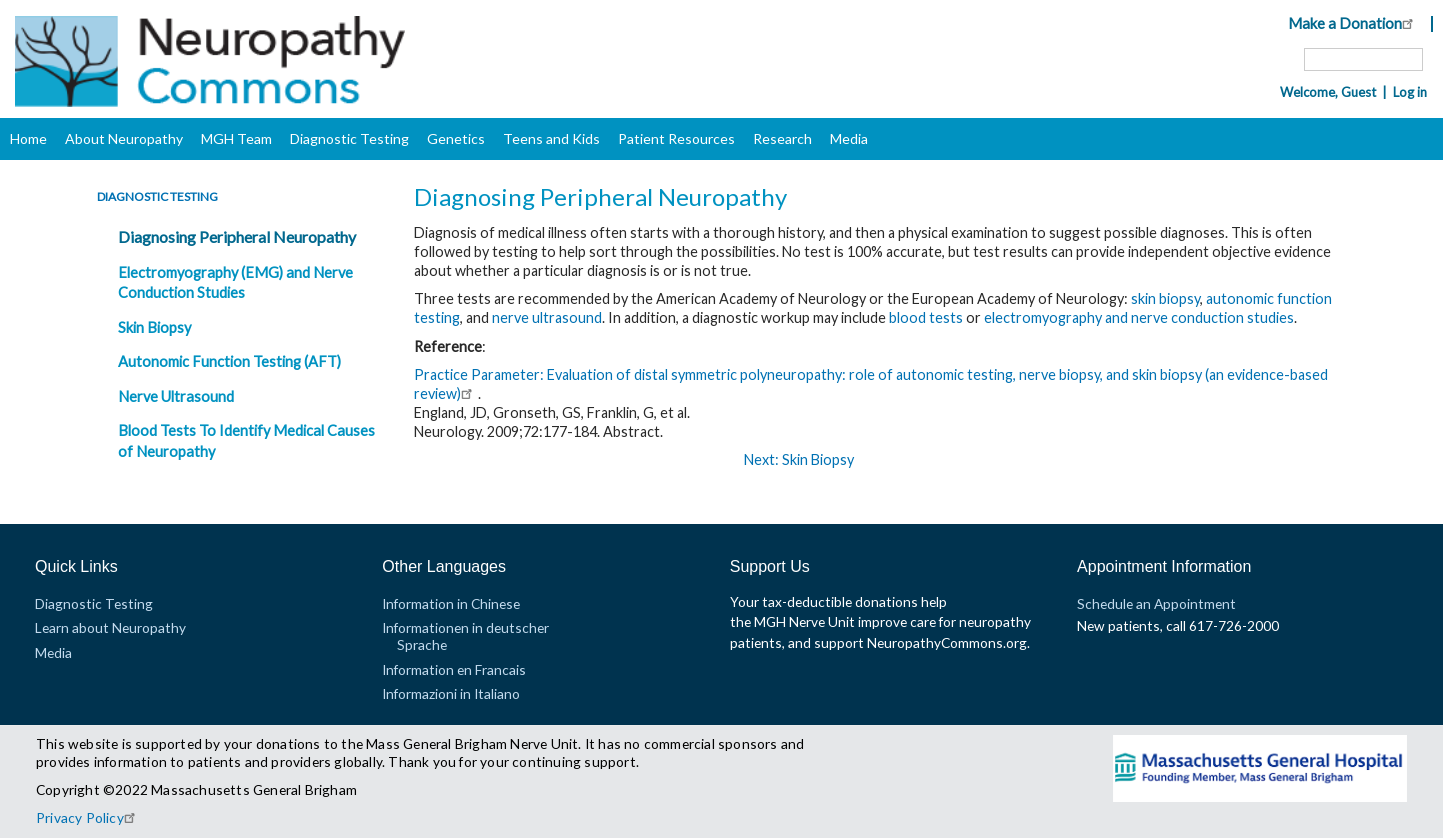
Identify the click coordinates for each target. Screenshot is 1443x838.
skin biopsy (1165, 298)
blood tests (926, 317)
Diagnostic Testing (349, 138)
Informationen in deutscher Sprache (465, 635)
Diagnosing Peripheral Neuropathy (237, 236)
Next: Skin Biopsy (799, 459)
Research (782, 138)
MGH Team (236, 138)
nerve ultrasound (547, 317)
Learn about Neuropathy (110, 627)
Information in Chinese (451, 603)
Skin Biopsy (154, 327)
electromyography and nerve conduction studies (1139, 317)
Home (28, 138)
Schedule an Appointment (1156, 603)
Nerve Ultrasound (176, 396)
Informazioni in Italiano (451, 693)
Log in (1410, 92)
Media (849, 138)
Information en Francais (454, 669)
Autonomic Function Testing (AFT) (229, 361)
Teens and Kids (551, 138)
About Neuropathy (124, 138)
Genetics (456, 138)
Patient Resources (676, 138)
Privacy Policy (88, 817)
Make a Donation (1353, 23)
